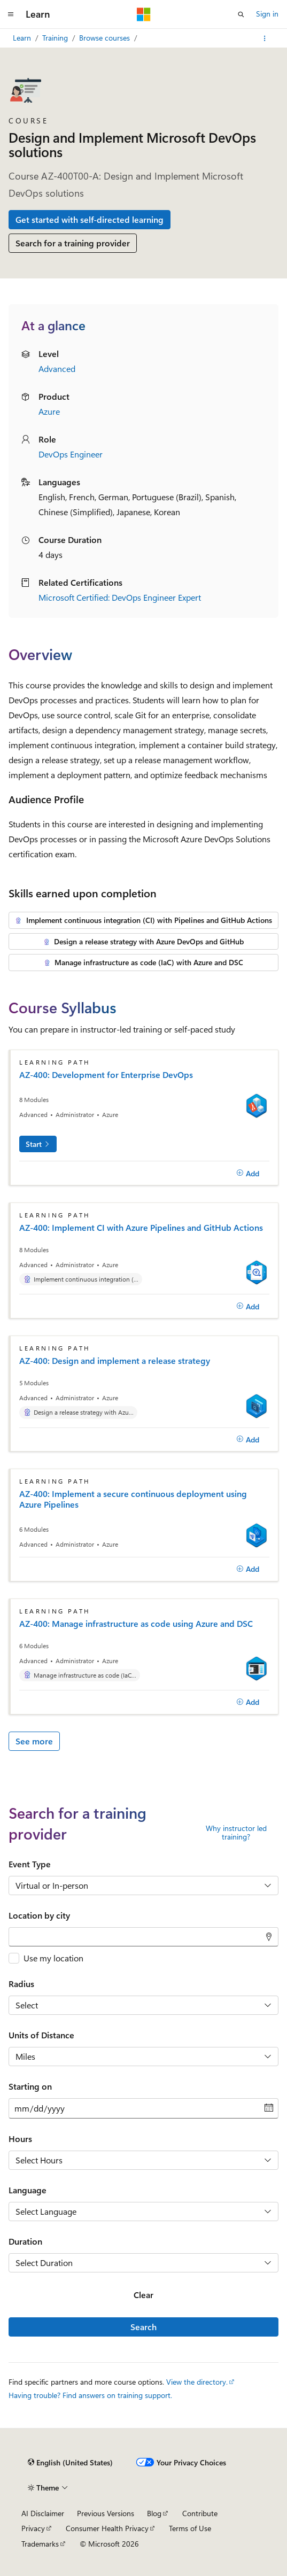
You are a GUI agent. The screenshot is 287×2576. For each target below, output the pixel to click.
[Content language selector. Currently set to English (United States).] (70, 2462)
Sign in (267, 14)
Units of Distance (41, 2034)
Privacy (33, 2528)
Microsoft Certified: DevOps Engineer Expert (119, 597)
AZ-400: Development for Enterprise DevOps (106, 1074)
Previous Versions (105, 2513)
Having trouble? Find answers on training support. (90, 2395)
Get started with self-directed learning (89, 219)
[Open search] (241, 14)
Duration (25, 2241)
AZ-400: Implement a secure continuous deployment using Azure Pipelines (133, 1499)
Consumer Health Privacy (107, 2528)
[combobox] (143, 1936)
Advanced (56, 368)
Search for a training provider (72, 243)
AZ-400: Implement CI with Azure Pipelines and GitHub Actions (141, 1227)
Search (143, 2326)
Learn (23, 38)
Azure (49, 411)
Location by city (39, 1915)
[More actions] (264, 38)
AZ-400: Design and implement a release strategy (114, 1360)
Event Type (30, 1863)
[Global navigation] (10, 14)
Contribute (200, 2513)
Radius (21, 1983)
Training (56, 38)
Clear (143, 2294)
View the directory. (197, 2382)
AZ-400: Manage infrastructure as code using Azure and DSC (136, 1623)
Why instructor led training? (236, 1832)
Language (27, 2189)
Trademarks (40, 2544)
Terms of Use (190, 2528)
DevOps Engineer (70, 454)
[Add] (247, 1173)
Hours (20, 2138)
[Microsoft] (144, 14)
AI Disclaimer (42, 2513)
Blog (154, 2513)
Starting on (30, 2086)
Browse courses (105, 38)
